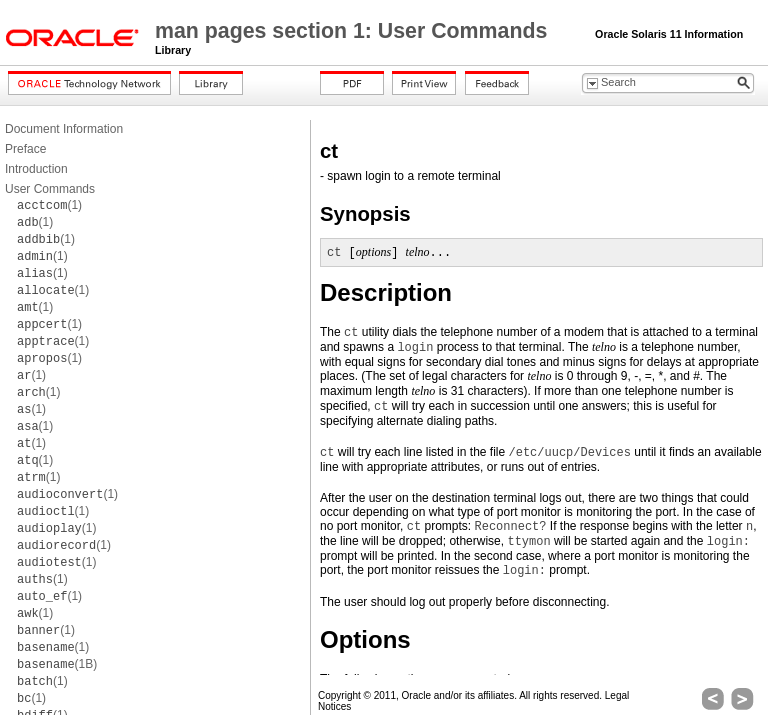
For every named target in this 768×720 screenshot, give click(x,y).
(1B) (57, 664)
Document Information (64, 129)
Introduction (36, 169)
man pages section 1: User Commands (354, 31)
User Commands (50, 189)
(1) (49, 205)
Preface (25, 149)
